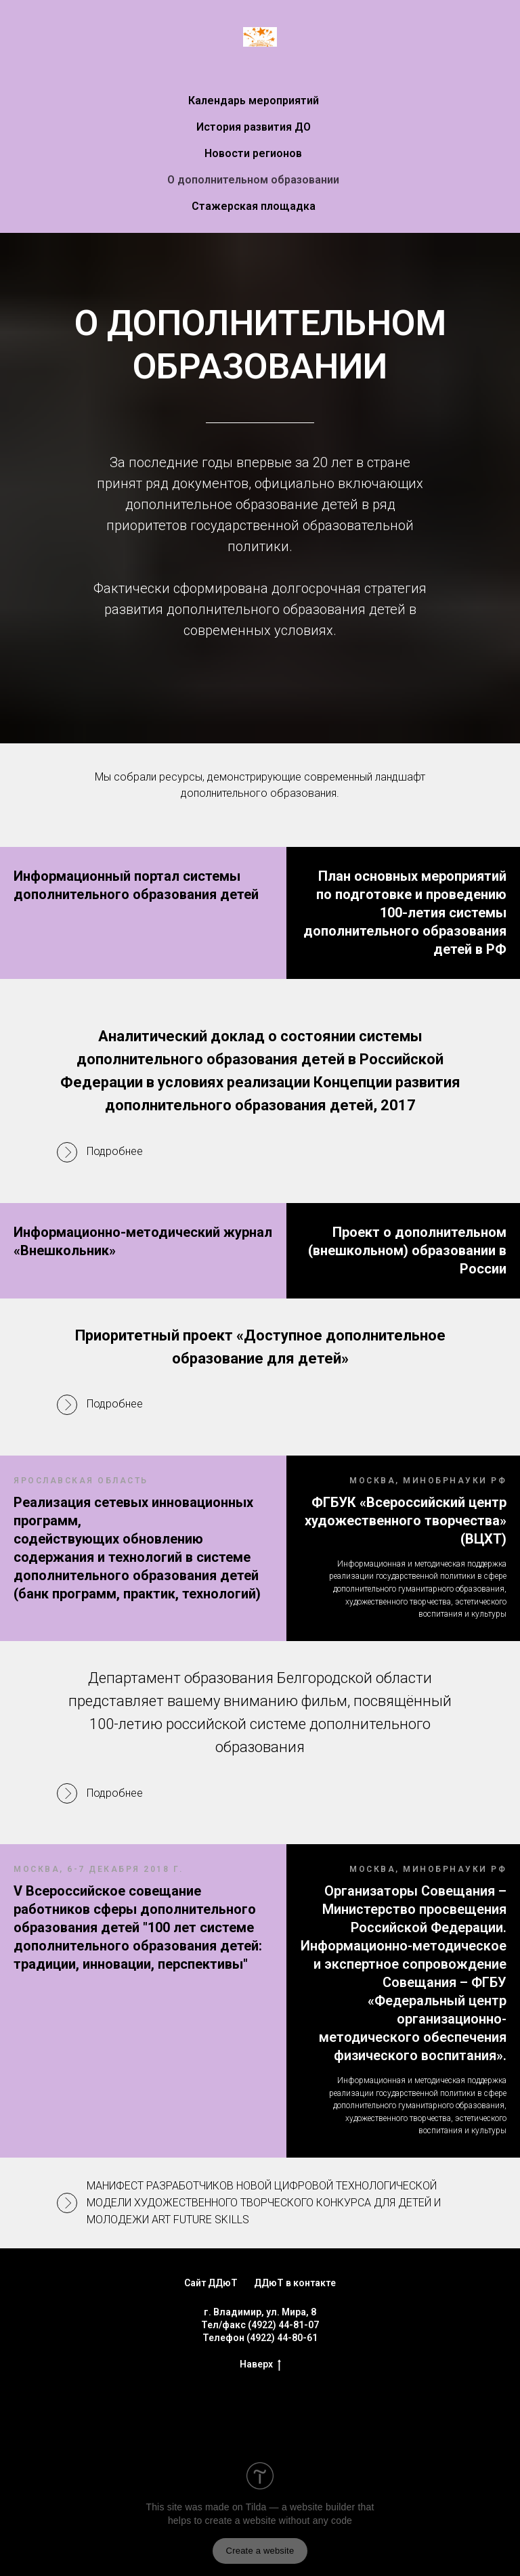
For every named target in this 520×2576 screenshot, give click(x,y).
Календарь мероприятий (253, 100)
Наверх (260, 2316)
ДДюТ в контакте (295, 2234)
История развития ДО (253, 127)
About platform (274, 2540)
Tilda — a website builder (300, 2458)
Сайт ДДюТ (211, 2234)
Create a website (260, 2502)
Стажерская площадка (254, 206)
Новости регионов (253, 153)
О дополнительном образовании (253, 179)
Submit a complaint (360, 2540)
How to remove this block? (173, 2540)
